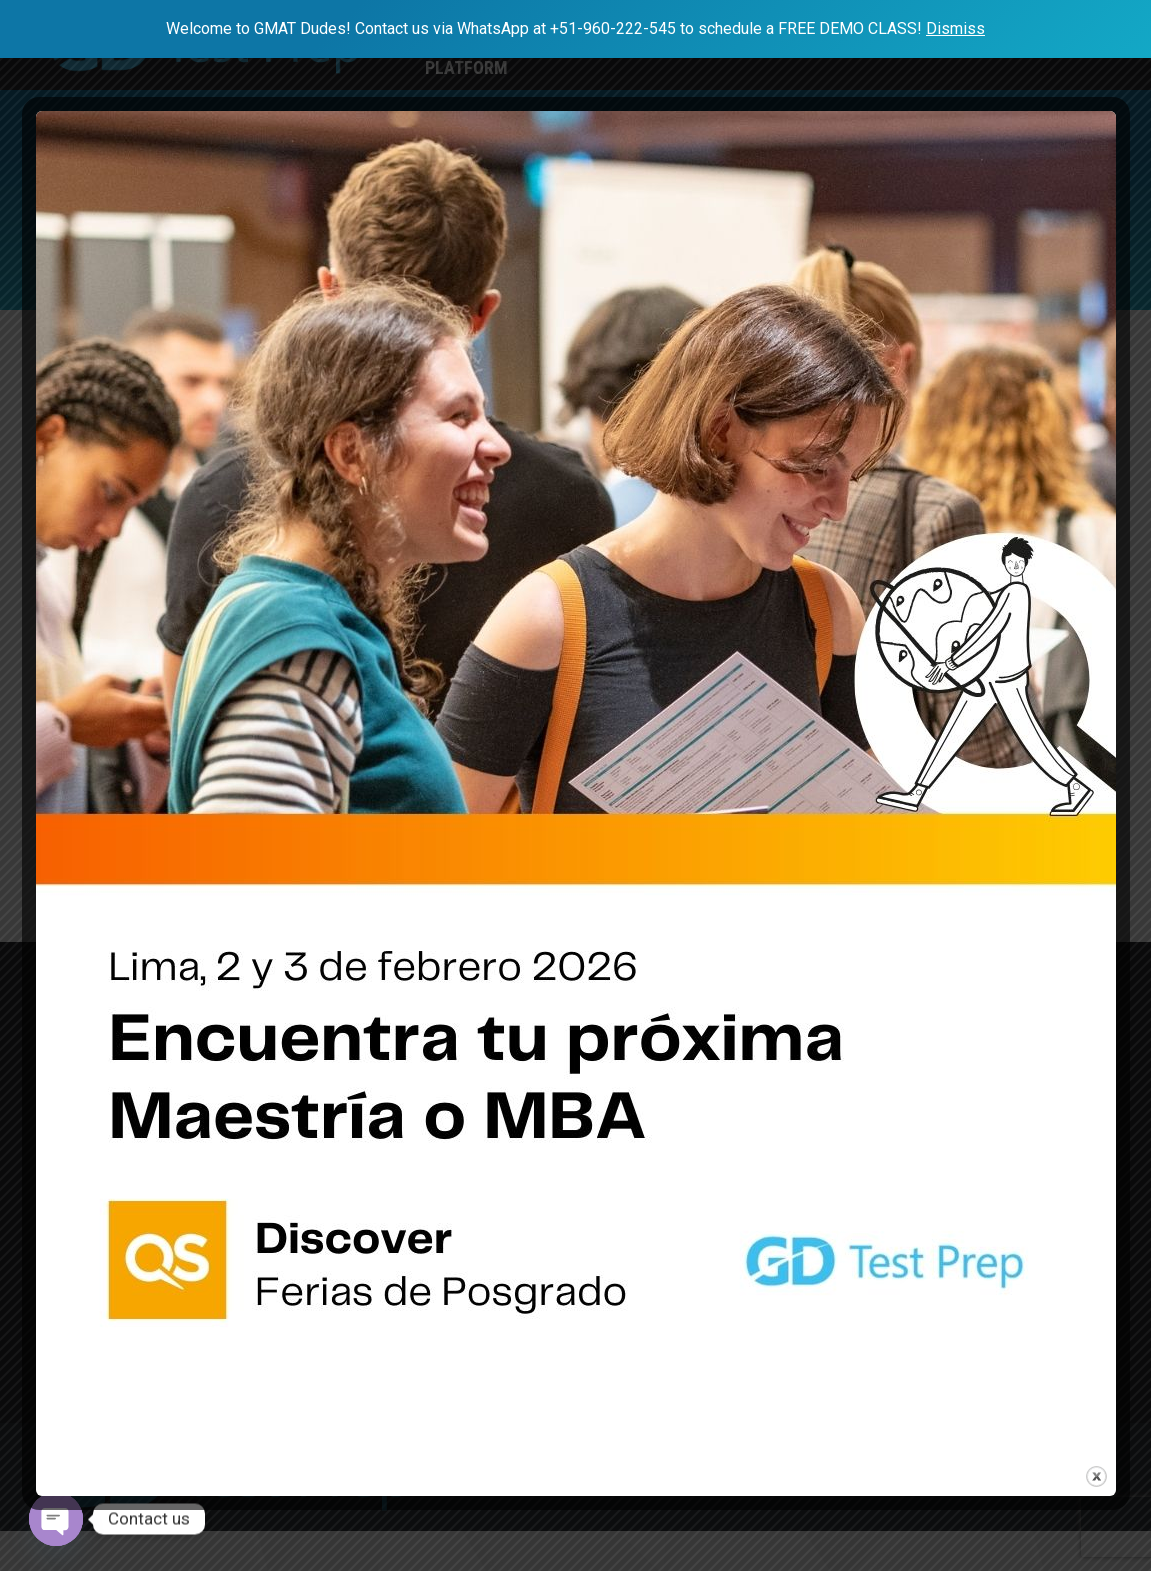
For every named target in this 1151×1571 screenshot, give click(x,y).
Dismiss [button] (955, 28)
